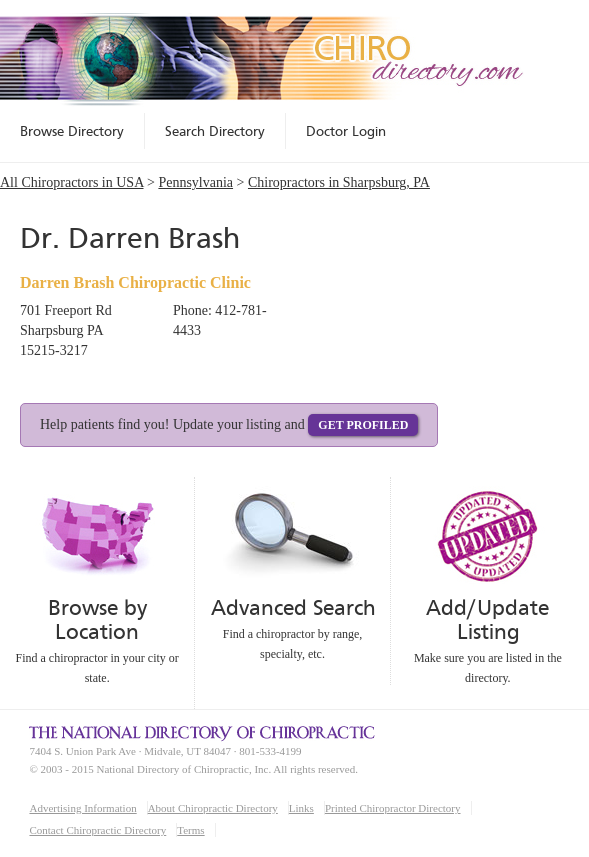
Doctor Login (346, 131)
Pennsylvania (195, 182)
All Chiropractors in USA (72, 182)
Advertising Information (82, 808)
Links (301, 808)
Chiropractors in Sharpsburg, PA (339, 182)
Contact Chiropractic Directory (97, 830)
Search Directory (215, 131)
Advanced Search (293, 607)
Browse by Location (97, 619)
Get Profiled (363, 425)
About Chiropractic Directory (213, 808)
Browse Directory (72, 131)
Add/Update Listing (487, 619)
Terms (190, 830)
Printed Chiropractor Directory (393, 808)
